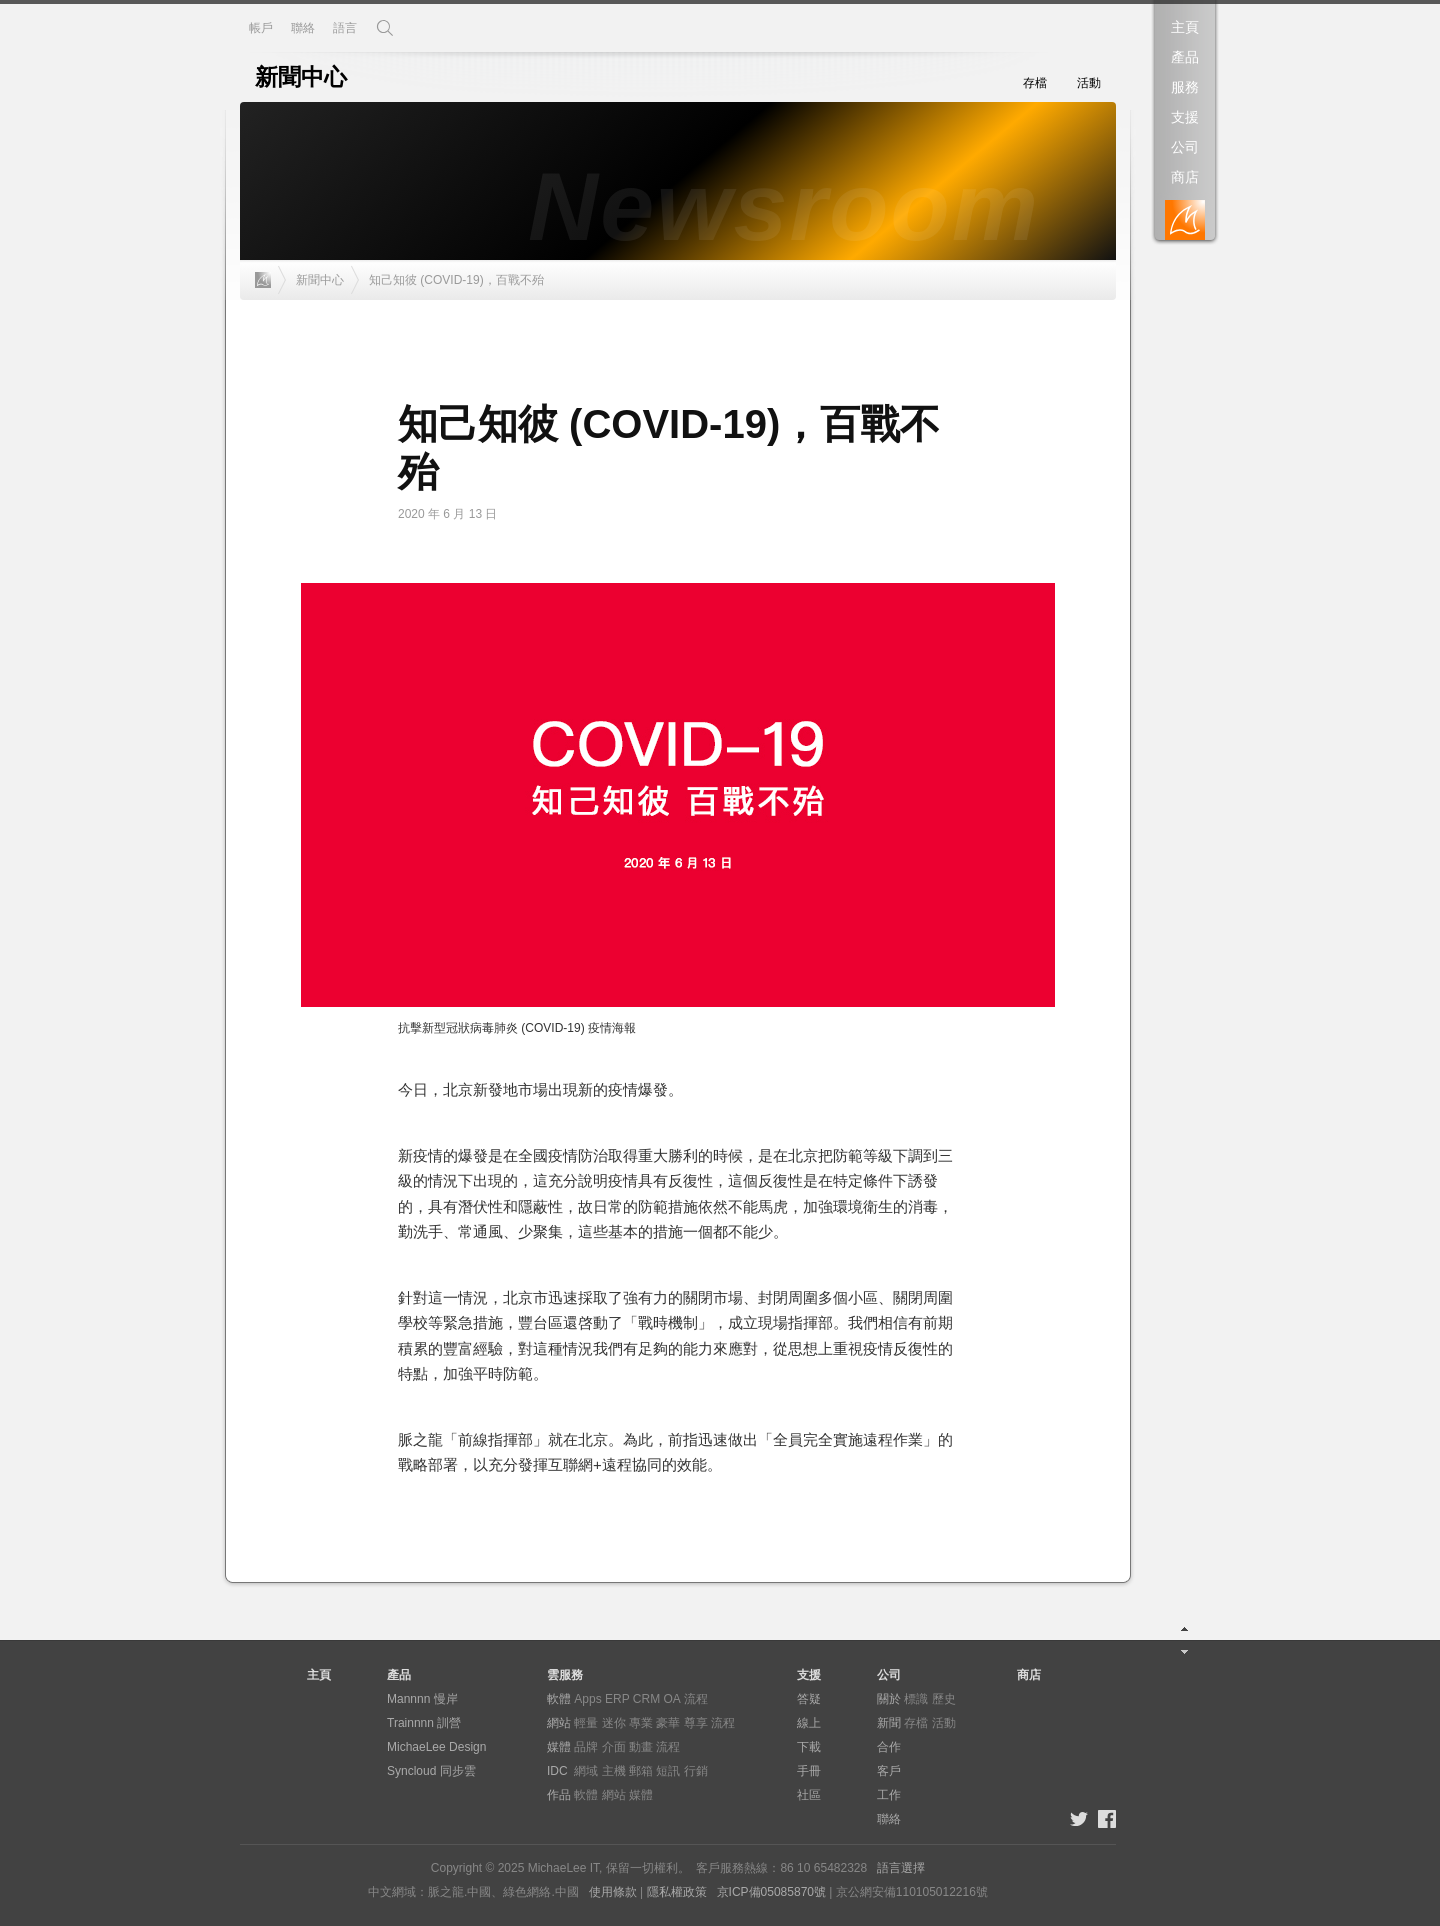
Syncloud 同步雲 (431, 1771)
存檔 (1035, 83)
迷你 (614, 1723)
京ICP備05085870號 (771, 1892)
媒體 (559, 1747)
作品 (559, 1795)
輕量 (586, 1723)
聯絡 (303, 28)
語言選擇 (901, 1868)
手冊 (809, 1771)
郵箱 (641, 1771)
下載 (809, 1747)
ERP (617, 1699)
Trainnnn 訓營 (424, 1723)
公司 (1185, 147)
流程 (696, 1699)
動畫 (641, 1747)
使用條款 (613, 1892)
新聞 (889, 1723)
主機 (614, 1771)
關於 (889, 1699)
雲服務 (565, 1675)
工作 (889, 1795)
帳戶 (261, 28)
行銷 (696, 1771)
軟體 (559, 1699)
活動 (1089, 83)
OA (672, 1699)
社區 (809, 1795)
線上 (809, 1723)
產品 (1185, 57)
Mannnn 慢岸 (422, 1699)
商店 (1185, 177)
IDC (557, 1771)
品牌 (586, 1747)
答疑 (809, 1699)
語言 (345, 28)
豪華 (668, 1723)
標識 (916, 1699)
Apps (587, 1699)
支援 (1185, 117)
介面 (614, 1747)
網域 (586, 1771)
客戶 (889, 1771)
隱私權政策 (677, 1892)
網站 (559, 1723)
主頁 (1185, 27)
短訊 (668, 1771)
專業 (641, 1723)
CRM (646, 1699)
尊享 (696, 1723)
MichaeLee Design (436, 1747)
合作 (889, 1747)
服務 (1185, 87)
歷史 (944, 1699)
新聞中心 (320, 280)
